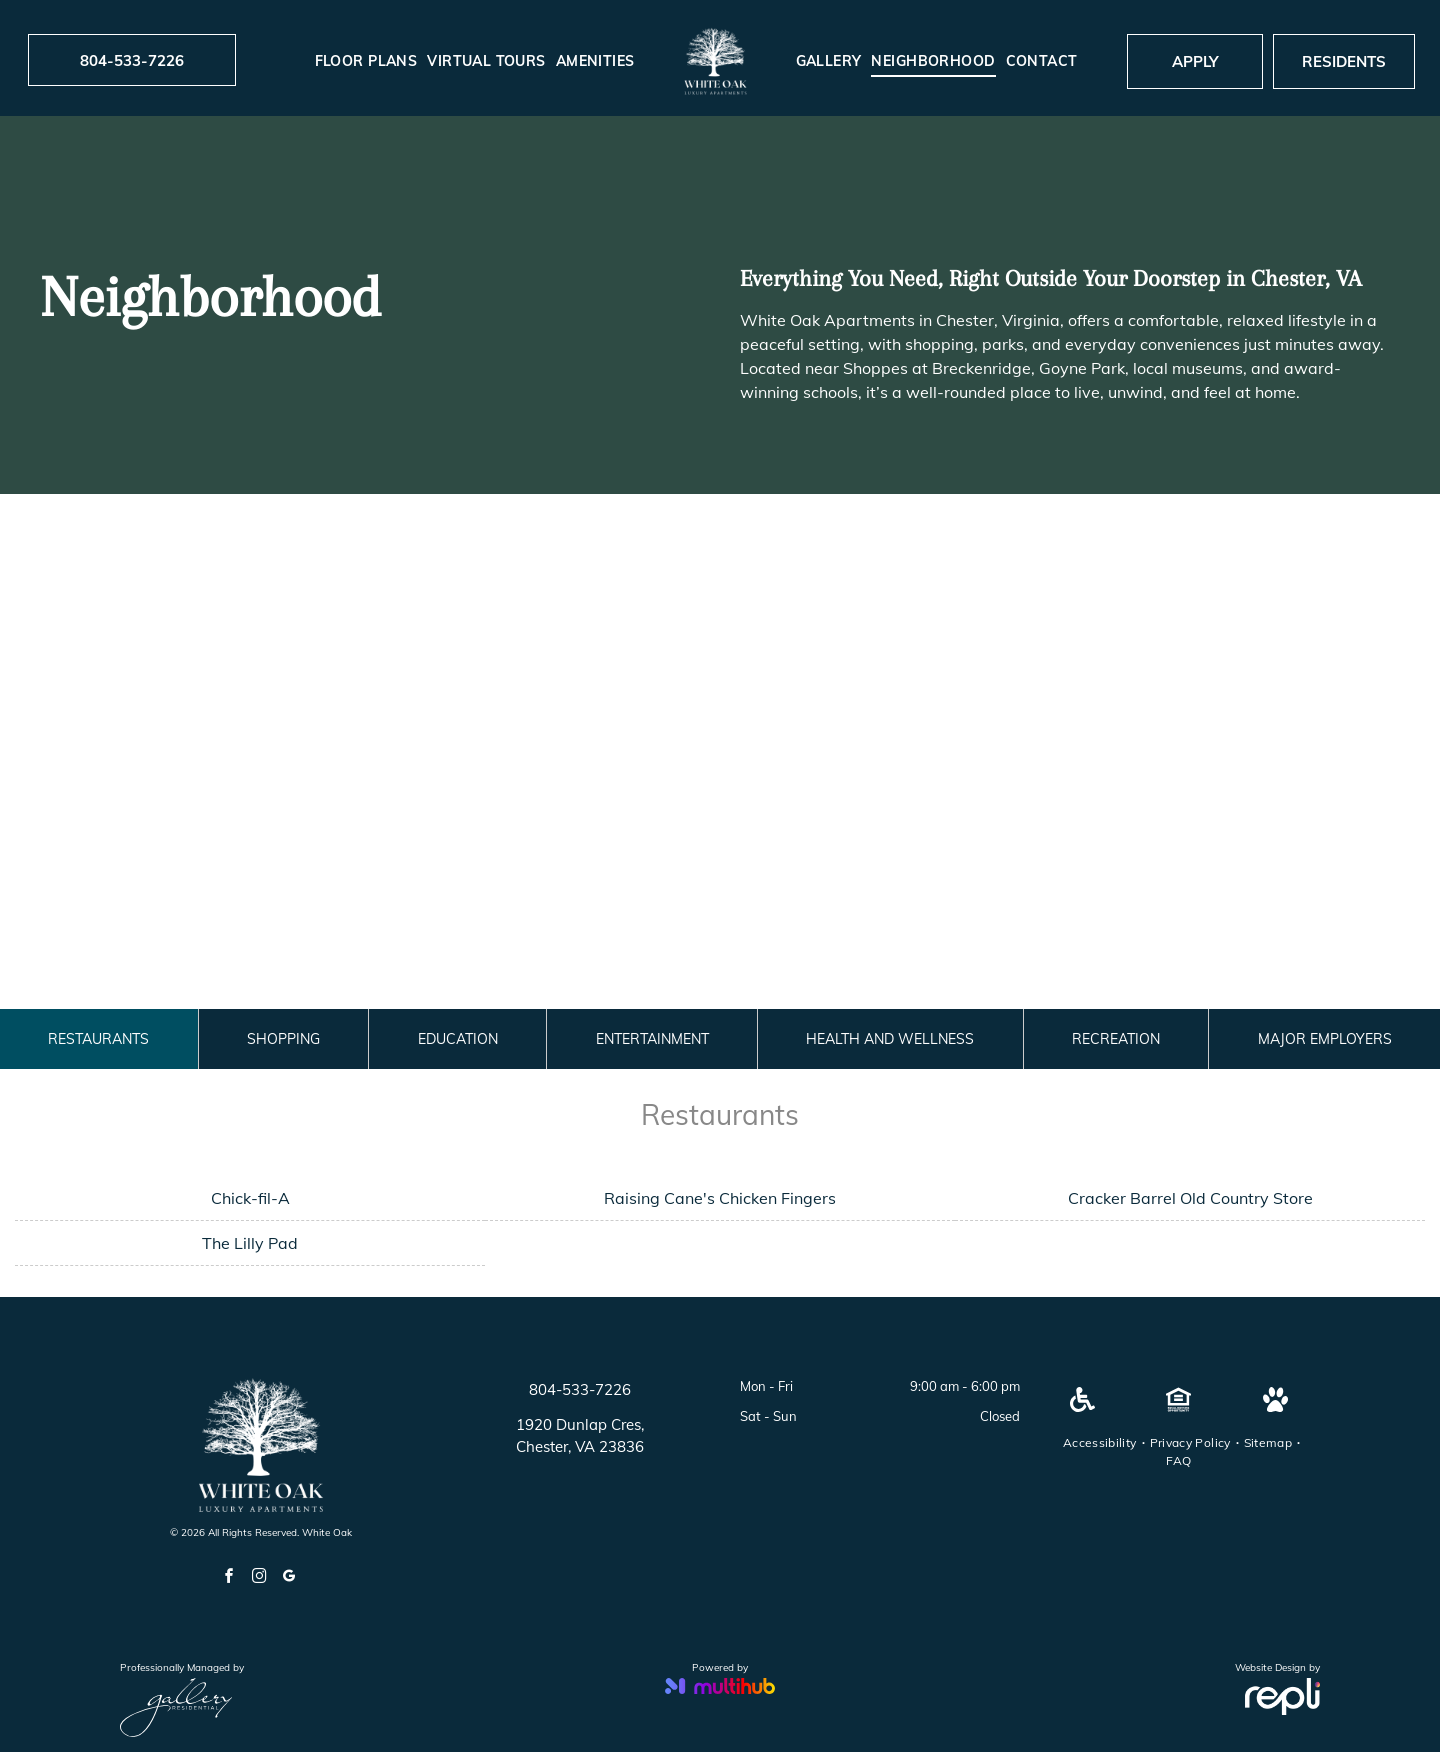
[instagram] (259, 1578)
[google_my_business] (289, 1578)
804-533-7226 (580, 1389)
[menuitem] (366, 61)
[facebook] (229, 1578)
